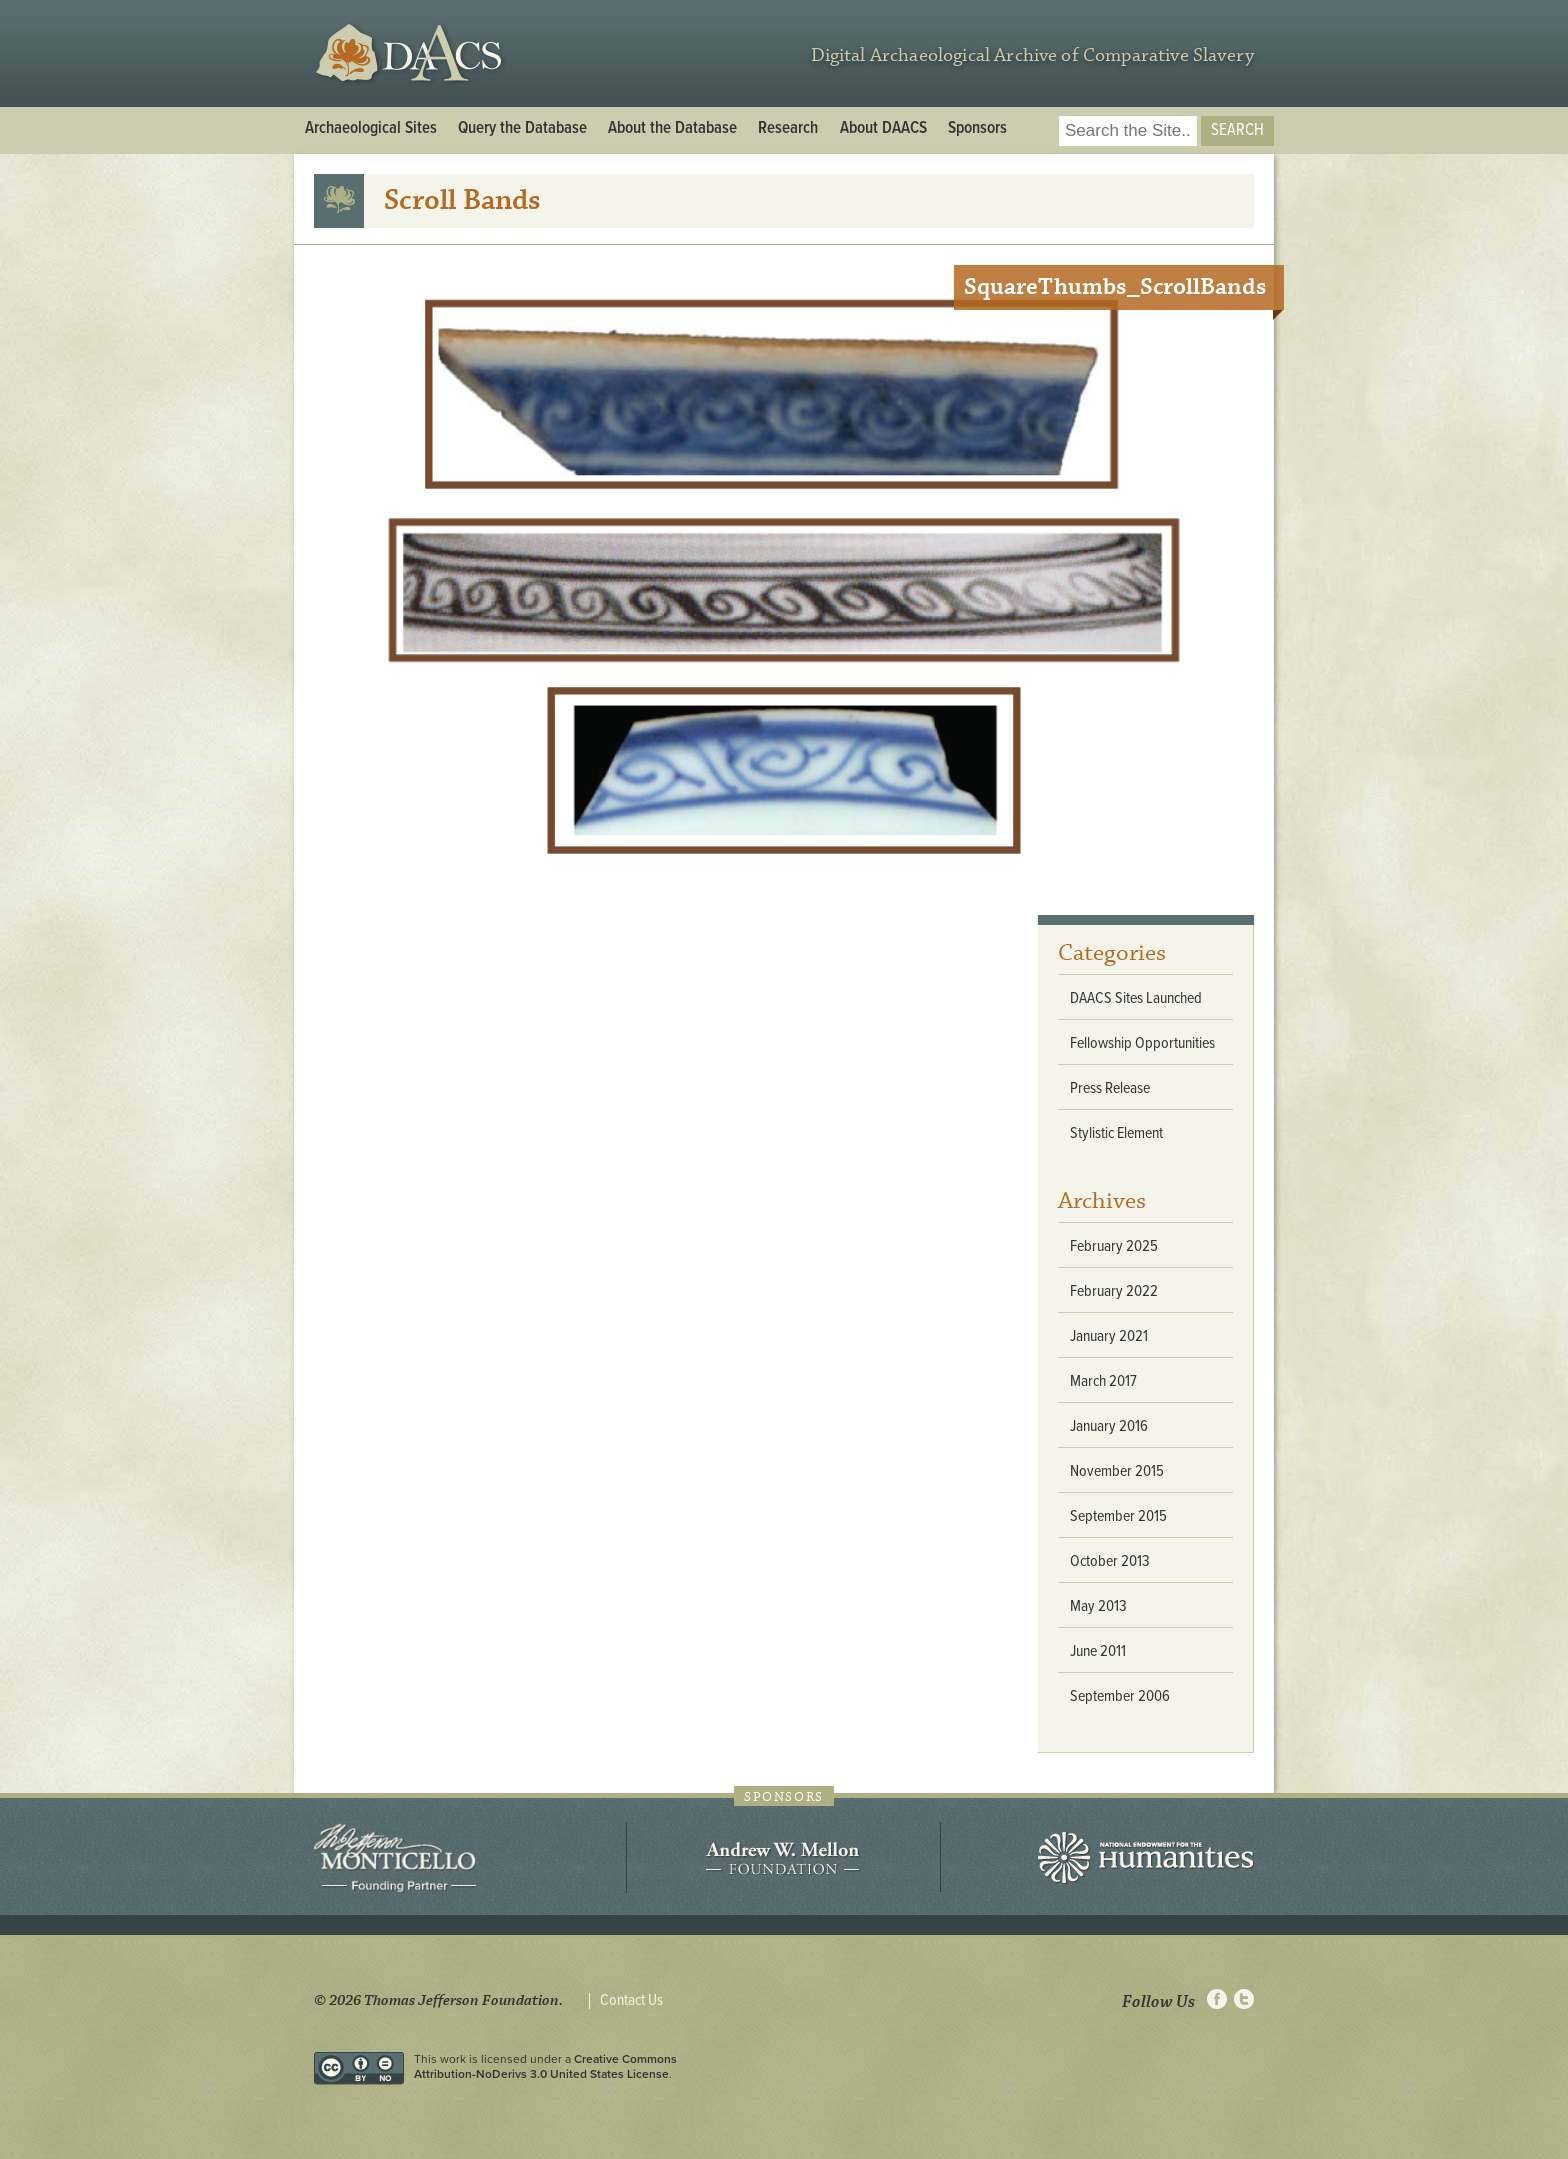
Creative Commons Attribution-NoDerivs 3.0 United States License (545, 2066)
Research (788, 129)
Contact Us (631, 2001)
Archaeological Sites (371, 129)
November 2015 (1117, 1471)
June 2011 (1098, 1651)
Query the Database (522, 129)
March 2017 (1103, 1381)
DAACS (411, 53)
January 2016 (1109, 1426)
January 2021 (1109, 1336)
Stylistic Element (1116, 1133)
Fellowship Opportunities (1142, 1043)
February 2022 (1114, 1291)
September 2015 (1118, 1516)
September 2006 (1120, 1696)
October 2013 (1110, 1561)
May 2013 (1098, 1606)
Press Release (1110, 1088)
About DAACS (883, 129)
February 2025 (1114, 1246)
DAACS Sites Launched (1136, 998)
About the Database (672, 129)
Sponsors (977, 129)
